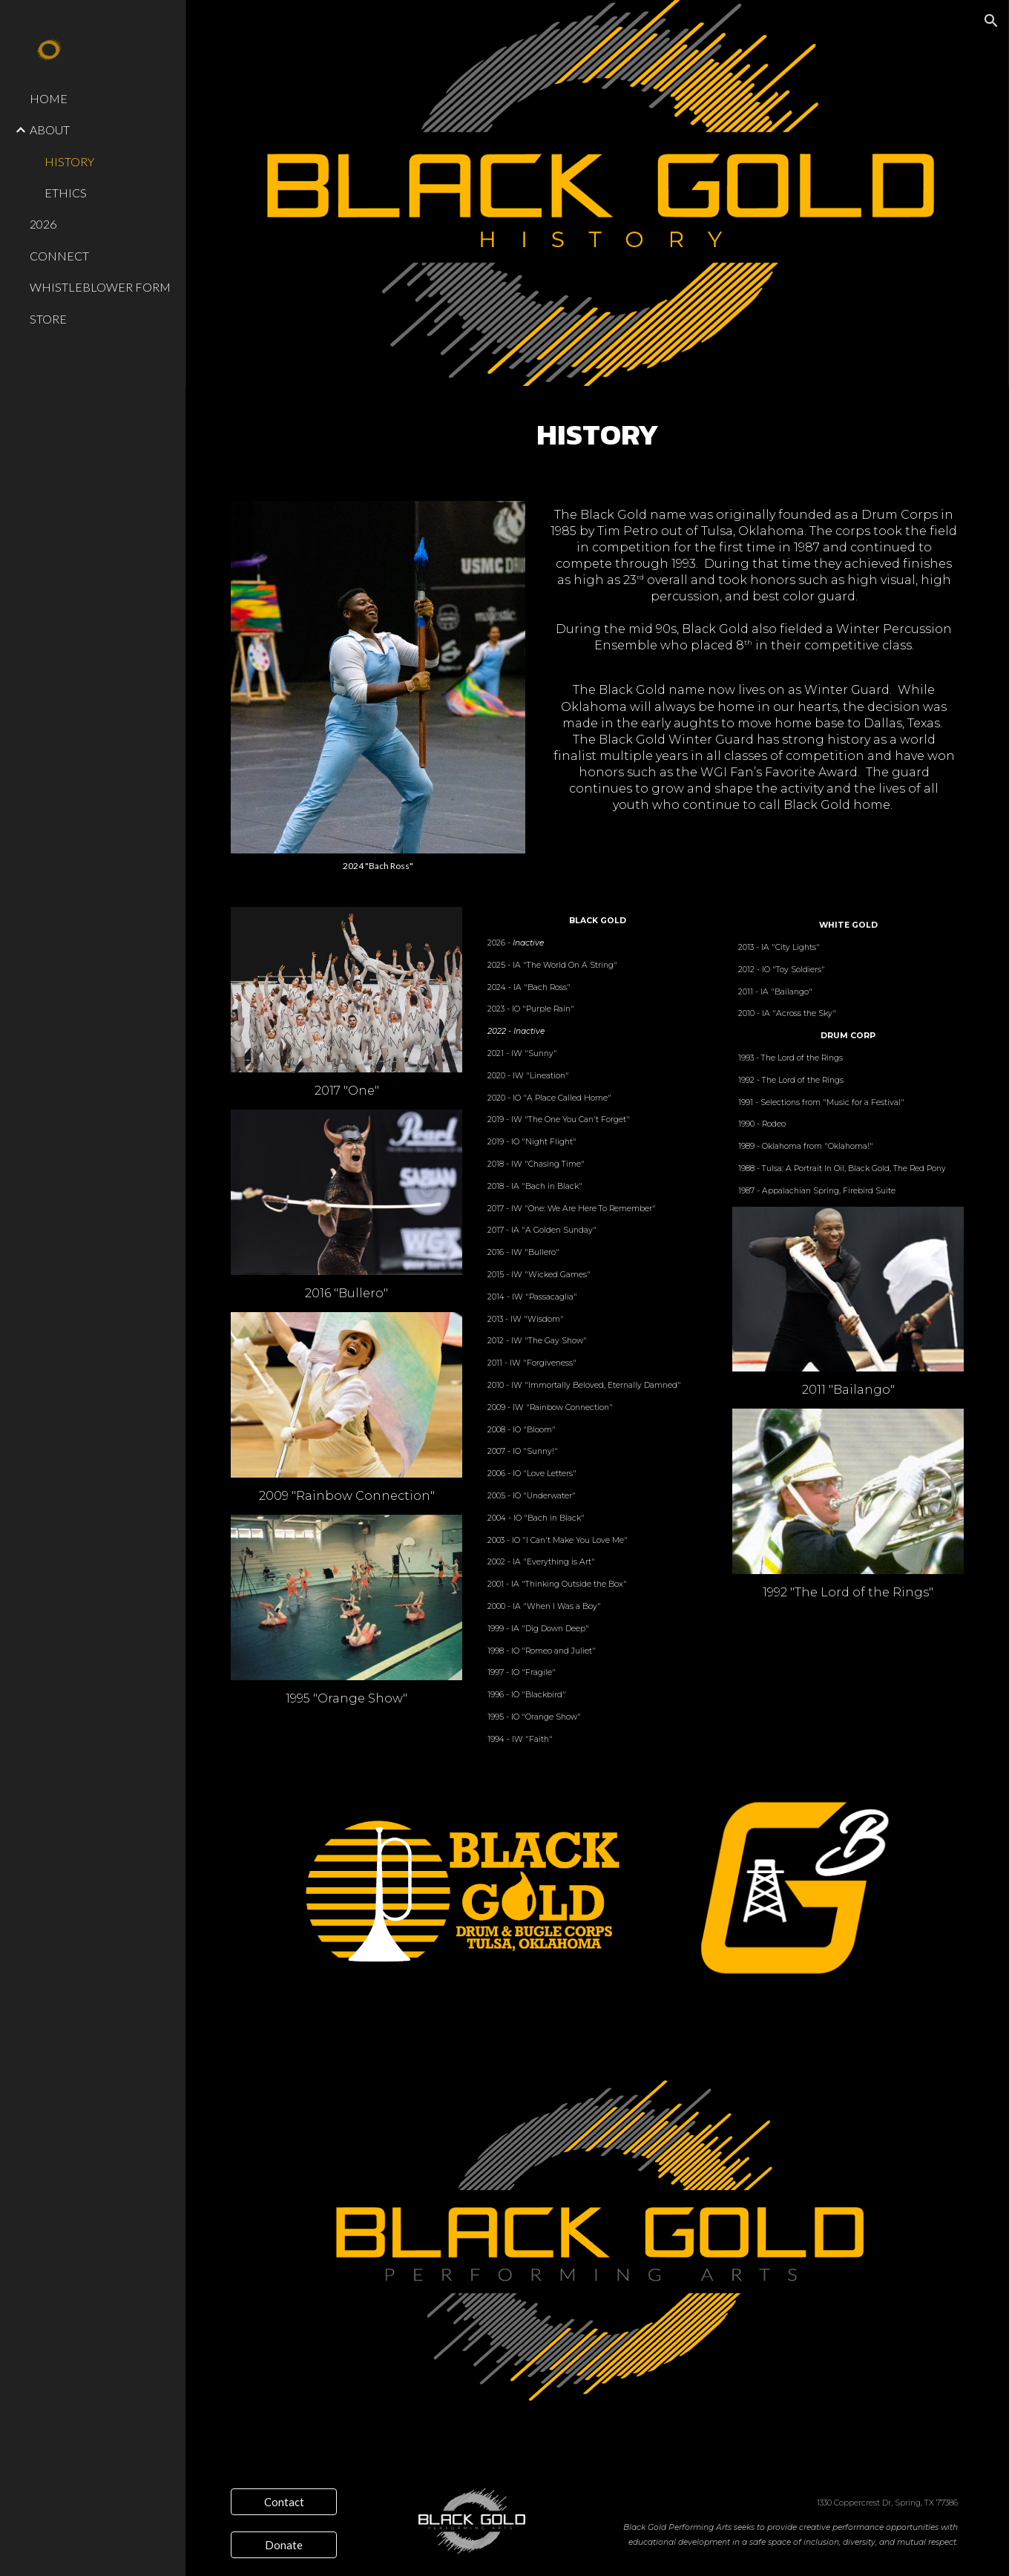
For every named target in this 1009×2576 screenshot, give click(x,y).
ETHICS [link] (66, 193)
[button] (991, 21)
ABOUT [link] (50, 129)
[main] (597, 434)
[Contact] (284, 2502)
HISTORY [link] (69, 161)
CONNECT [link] (59, 256)
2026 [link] (43, 224)
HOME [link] (49, 98)
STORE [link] (48, 319)
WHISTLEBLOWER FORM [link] (100, 287)
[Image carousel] (378, 686)
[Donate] (284, 2545)
